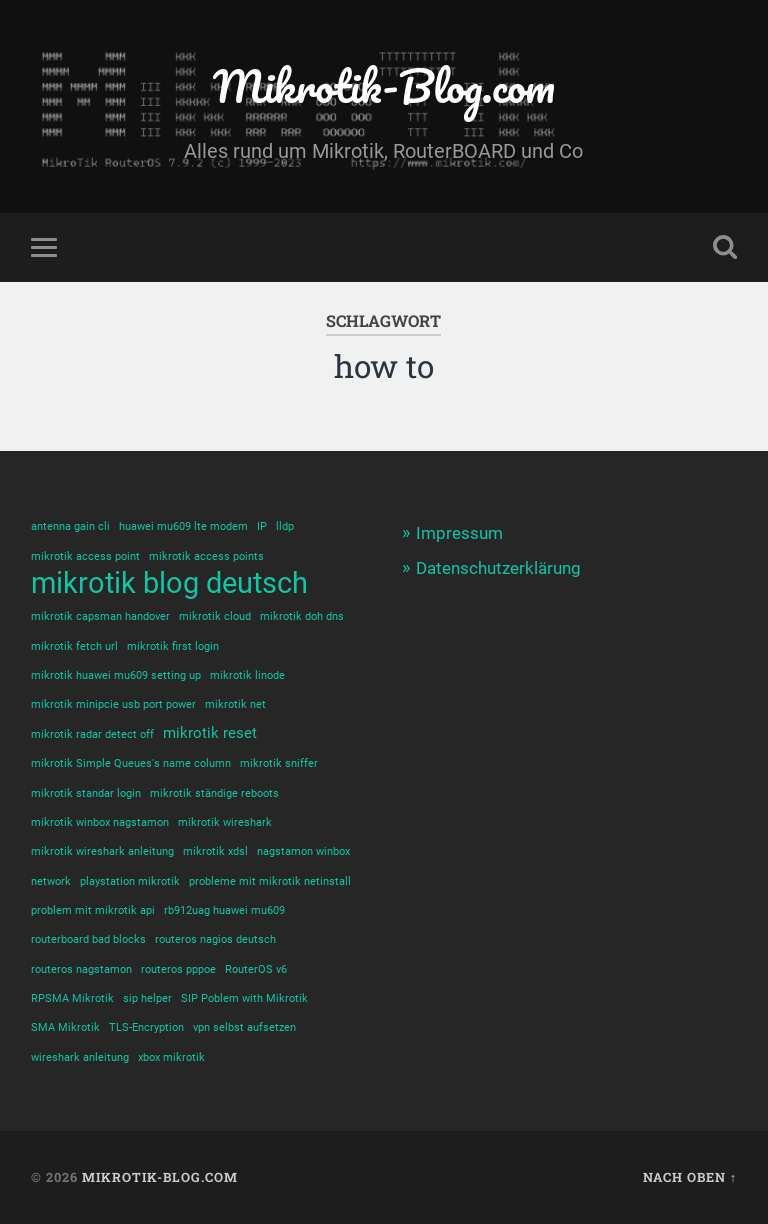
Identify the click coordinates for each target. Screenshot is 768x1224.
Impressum (459, 533)
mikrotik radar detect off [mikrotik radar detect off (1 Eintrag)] (92, 734)
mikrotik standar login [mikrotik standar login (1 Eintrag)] (86, 793)
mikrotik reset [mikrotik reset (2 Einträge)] (210, 733)
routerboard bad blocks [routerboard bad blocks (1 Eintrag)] (88, 939)
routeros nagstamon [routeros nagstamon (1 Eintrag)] (81, 969)
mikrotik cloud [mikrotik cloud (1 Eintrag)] (215, 616)
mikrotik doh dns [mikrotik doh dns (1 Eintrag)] (302, 616)
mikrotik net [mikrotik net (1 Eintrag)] (235, 704)
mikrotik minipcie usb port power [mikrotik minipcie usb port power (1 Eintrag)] (113, 704)
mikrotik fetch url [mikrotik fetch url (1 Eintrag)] (74, 646)
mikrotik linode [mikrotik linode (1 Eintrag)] (247, 675)
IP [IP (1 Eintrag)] (262, 526)
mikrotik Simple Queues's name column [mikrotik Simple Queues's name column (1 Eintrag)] (131, 763)
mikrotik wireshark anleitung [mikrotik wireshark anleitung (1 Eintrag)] (102, 851)
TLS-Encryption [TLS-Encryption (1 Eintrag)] (146, 1027)
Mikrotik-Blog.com (384, 85)
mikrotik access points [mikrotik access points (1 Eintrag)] (206, 556)
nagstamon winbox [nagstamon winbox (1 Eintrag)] (303, 851)
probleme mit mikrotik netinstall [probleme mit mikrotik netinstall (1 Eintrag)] (270, 881)
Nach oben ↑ (690, 1177)
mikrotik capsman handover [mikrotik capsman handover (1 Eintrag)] (100, 616)
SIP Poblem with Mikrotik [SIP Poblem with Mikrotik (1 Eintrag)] (244, 998)
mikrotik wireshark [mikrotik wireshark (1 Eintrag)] (225, 822)
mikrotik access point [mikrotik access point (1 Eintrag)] (85, 556)
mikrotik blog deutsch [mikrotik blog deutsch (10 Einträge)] (169, 583)
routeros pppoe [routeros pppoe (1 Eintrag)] (178, 969)
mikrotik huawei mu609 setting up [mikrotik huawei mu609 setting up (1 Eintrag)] (116, 675)
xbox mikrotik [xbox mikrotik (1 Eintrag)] (171, 1057)
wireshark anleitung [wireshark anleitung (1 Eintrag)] (80, 1057)
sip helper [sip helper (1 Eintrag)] (147, 998)
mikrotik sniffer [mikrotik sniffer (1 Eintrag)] (279, 763)
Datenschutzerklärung (498, 568)
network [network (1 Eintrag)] (51, 881)
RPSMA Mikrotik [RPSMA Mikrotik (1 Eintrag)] (72, 998)
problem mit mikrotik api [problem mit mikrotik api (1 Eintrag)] (93, 910)
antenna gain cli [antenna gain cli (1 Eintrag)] (70, 526)
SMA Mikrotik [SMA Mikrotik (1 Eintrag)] (65, 1027)
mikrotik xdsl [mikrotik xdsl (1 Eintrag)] (215, 851)
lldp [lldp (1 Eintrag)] (285, 526)
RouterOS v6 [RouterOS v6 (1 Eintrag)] (256, 969)
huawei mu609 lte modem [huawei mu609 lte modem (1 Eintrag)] (183, 526)
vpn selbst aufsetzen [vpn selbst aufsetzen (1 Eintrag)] (244, 1027)
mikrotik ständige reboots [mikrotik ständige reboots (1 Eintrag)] (214, 793)
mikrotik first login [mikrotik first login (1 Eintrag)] (173, 646)
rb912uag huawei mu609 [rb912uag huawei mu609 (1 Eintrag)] (224, 910)
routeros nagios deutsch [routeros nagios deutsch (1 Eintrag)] (215, 939)
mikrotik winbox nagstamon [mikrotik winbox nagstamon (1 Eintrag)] (100, 822)
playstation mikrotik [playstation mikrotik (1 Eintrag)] (130, 881)
